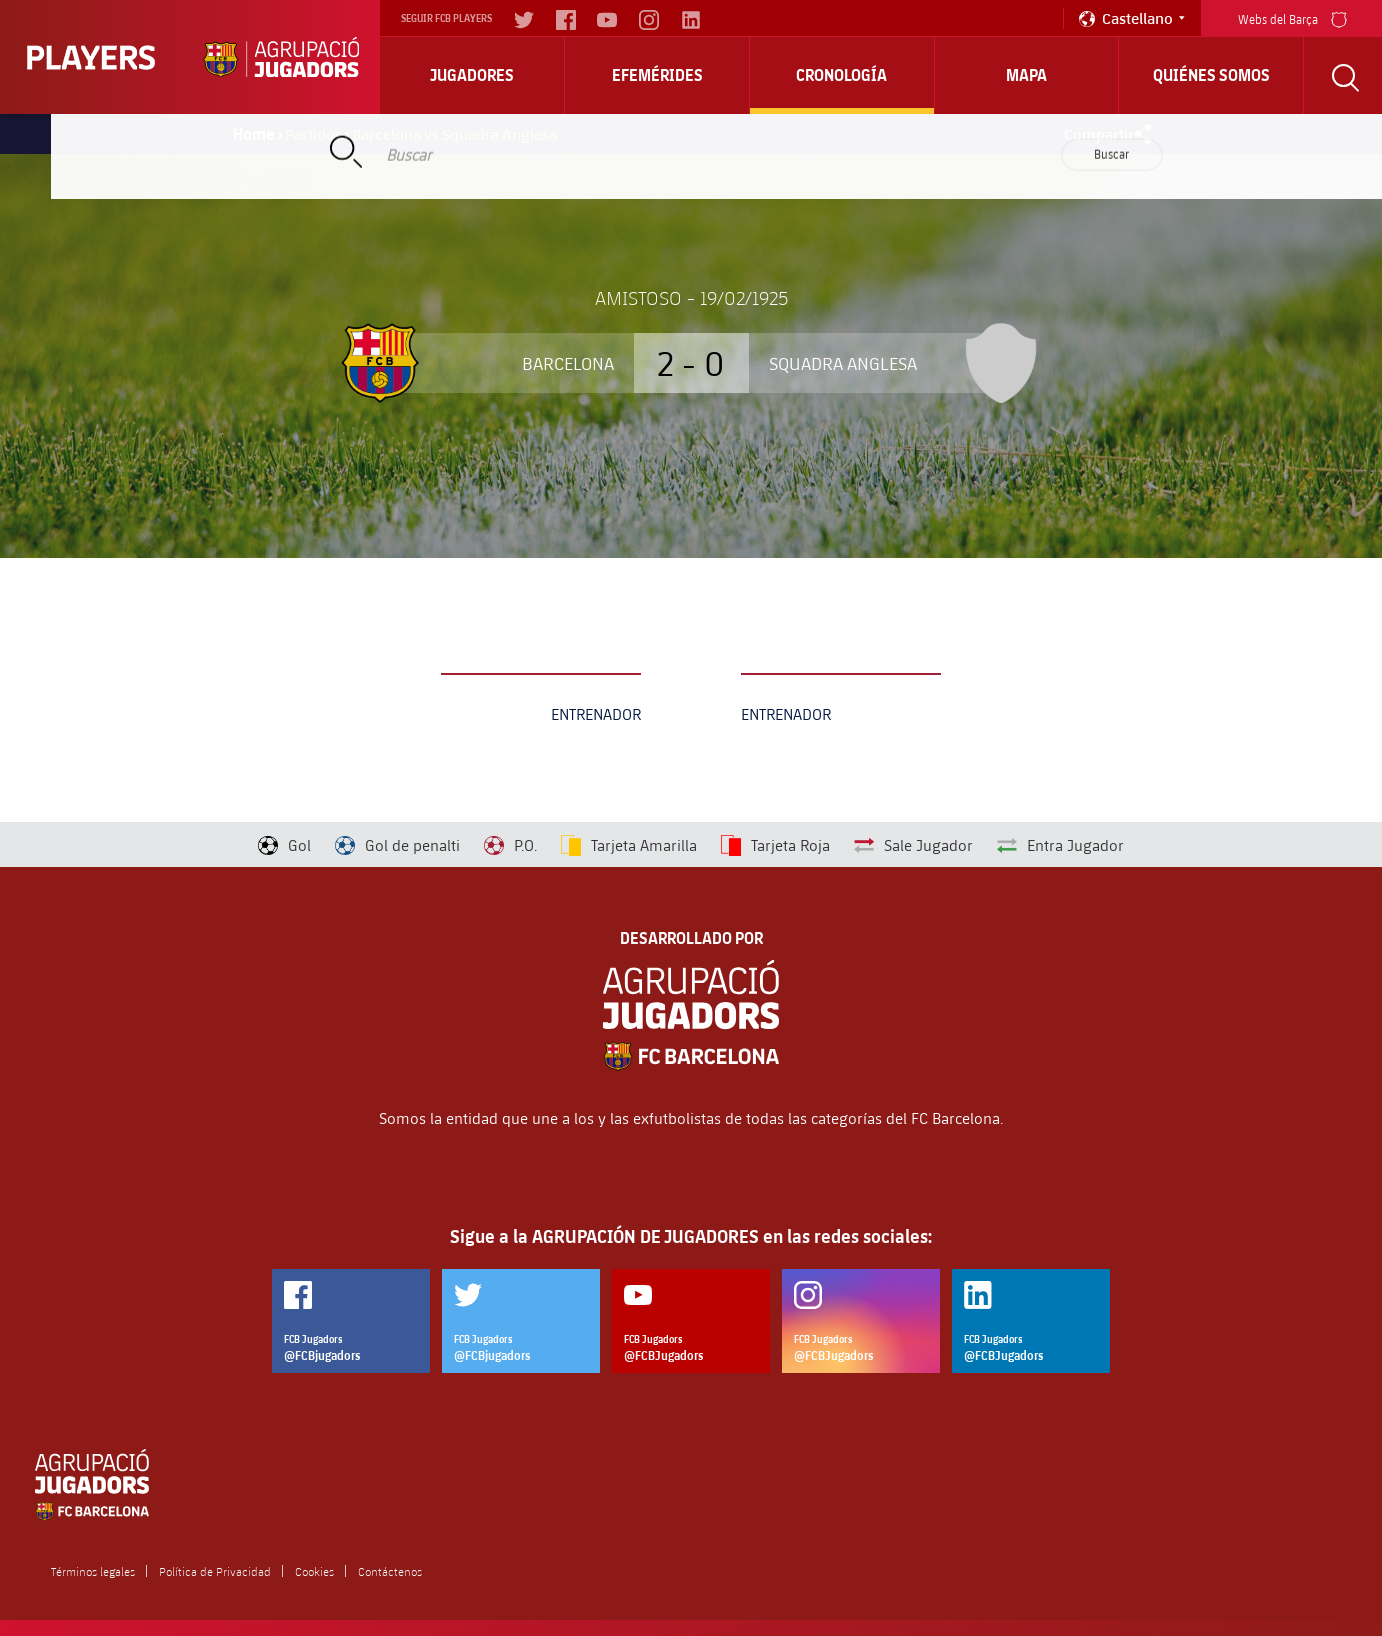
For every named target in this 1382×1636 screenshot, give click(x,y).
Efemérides (657, 75)
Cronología (841, 75)
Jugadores (472, 75)
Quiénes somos (1211, 75)
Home (254, 134)
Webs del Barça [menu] (1292, 17)
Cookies (314, 1571)
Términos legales (93, 1571)
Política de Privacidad (215, 1571)
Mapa (1026, 75)
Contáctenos (390, 1571)
